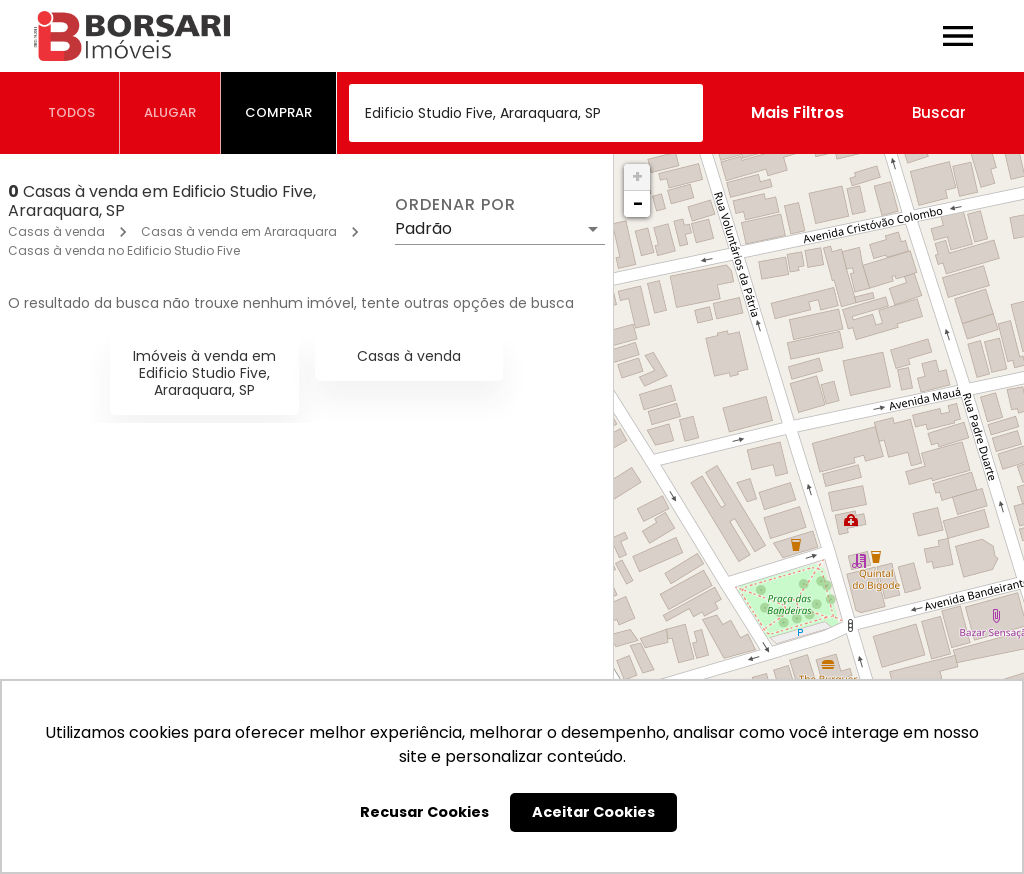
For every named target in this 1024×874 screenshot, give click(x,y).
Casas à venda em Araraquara (239, 231)
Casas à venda (56, 231)
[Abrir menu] (958, 36)
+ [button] (637, 176)
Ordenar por (455, 205)
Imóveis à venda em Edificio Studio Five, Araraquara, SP (204, 373)
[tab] (72, 113)
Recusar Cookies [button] (424, 812)
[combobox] (526, 113)
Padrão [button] (423, 228)
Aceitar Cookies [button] (593, 812)
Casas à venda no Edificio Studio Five (124, 250)
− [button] (638, 203)
